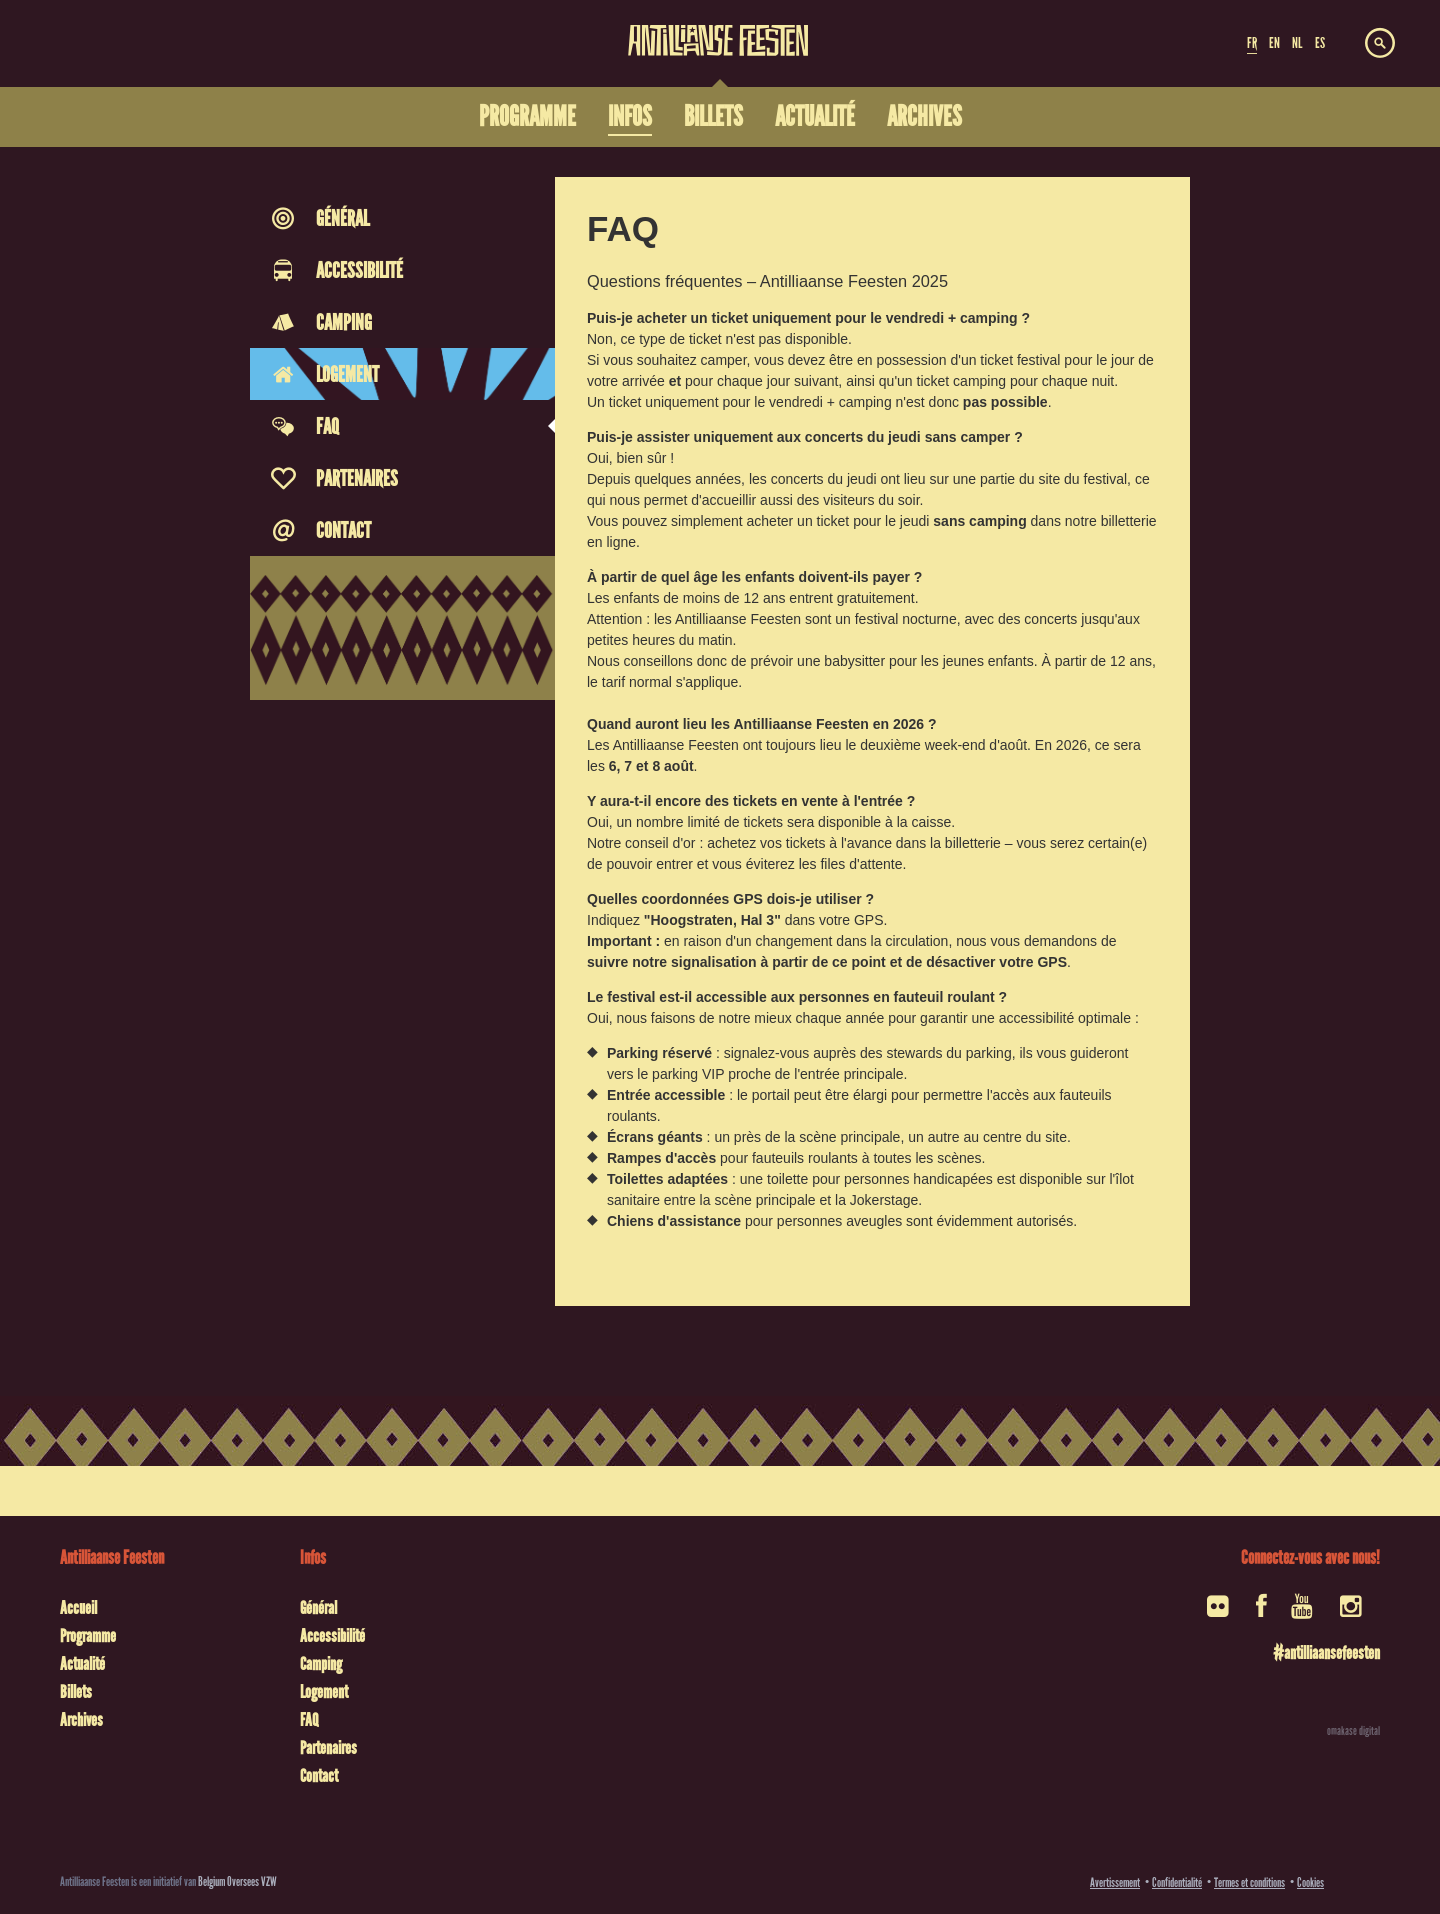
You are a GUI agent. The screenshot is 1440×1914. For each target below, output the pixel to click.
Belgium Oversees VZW (237, 1881)
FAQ (309, 1720)
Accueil (78, 1608)
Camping (321, 1664)
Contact (319, 1776)
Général (318, 1608)
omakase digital (1353, 1731)
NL (1297, 43)
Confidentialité (1177, 1882)
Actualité (82, 1664)
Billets (76, 1692)
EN (1274, 43)
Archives (81, 1720)
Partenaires (328, 1748)
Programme (88, 1636)
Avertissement (1115, 1882)
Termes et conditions (1249, 1882)
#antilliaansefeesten (1326, 1653)
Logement (324, 1692)
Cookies (1310, 1882)
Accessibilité (332, 1636)
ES (1320, 43)
